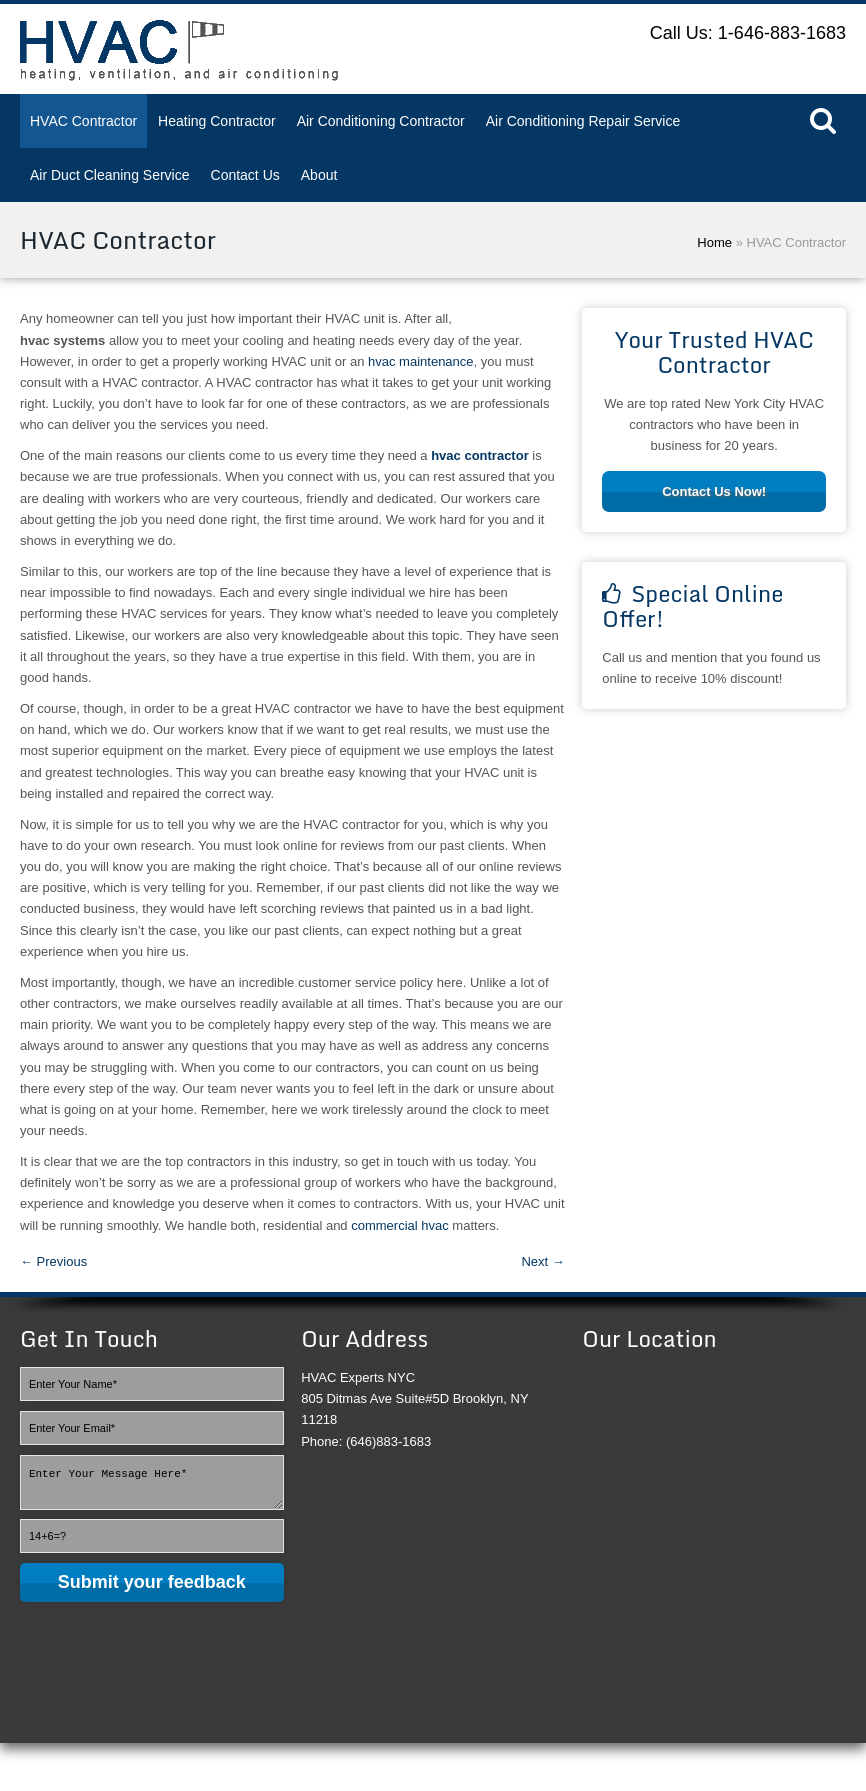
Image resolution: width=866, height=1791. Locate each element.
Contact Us (245, 175)
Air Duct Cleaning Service (110, 175)
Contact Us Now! (714, 491)
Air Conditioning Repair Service (583, 121)
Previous (53, 1261)
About (319, 175)
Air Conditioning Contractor (381, 121)
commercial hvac (400, 1225)
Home (714, 242)
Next (542, 1261)
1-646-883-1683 (782, 33)
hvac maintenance (421, 361)
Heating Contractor (217, 121)
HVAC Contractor (83, 121)
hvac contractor (480, 455)
